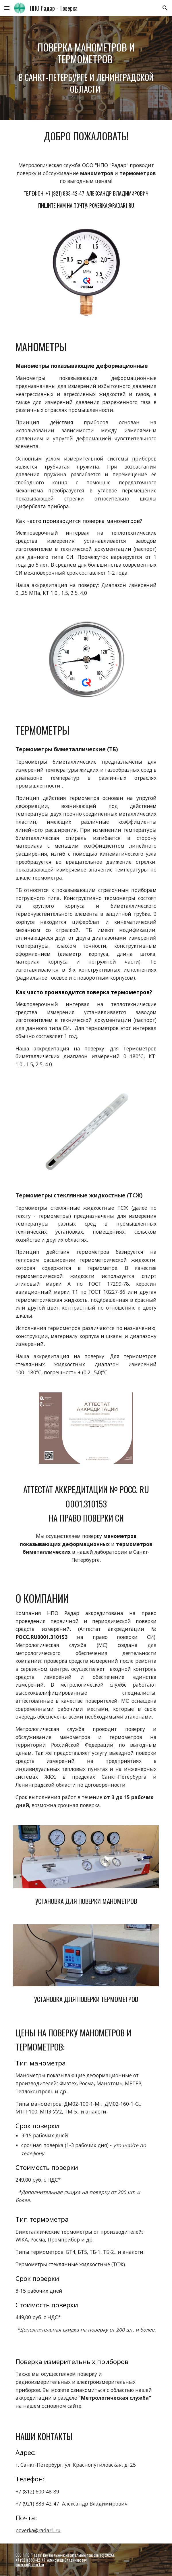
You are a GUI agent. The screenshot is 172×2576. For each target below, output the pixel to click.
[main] (86, 68)
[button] (7, 8)
